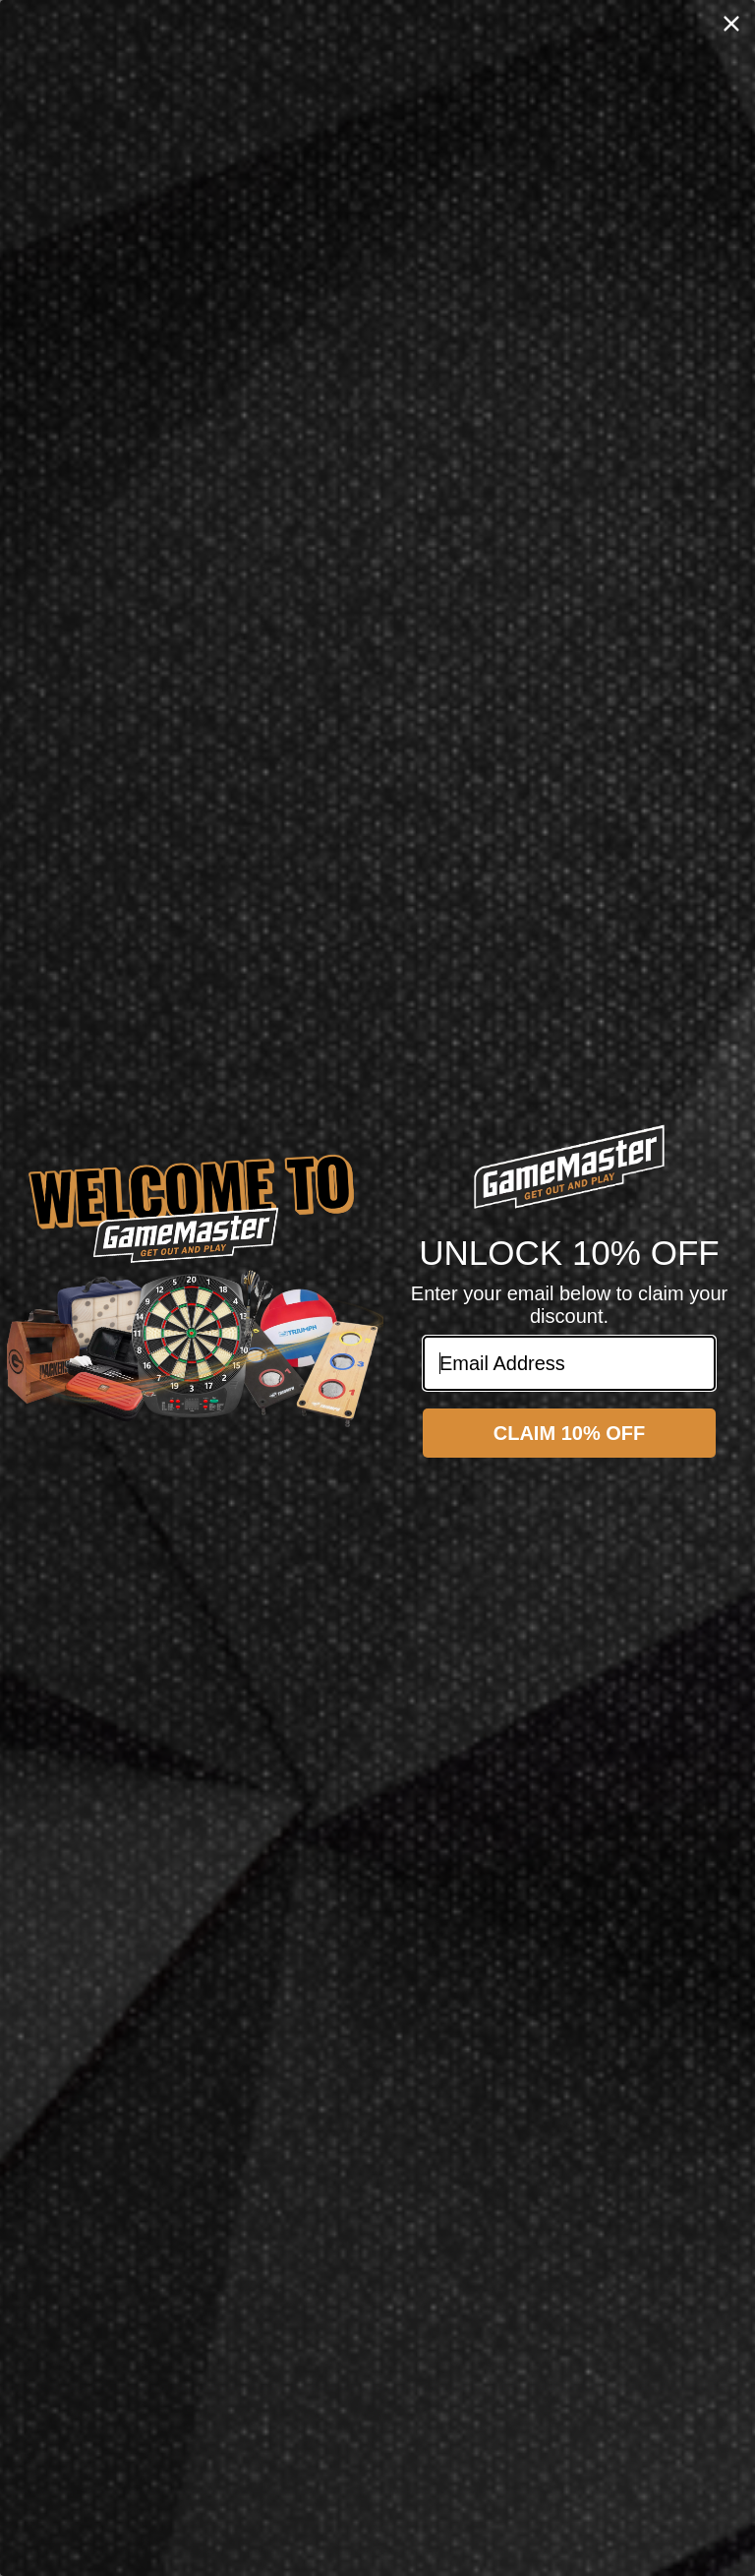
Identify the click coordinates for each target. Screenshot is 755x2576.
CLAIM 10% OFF (569, 1433)
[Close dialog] (731, 23)
